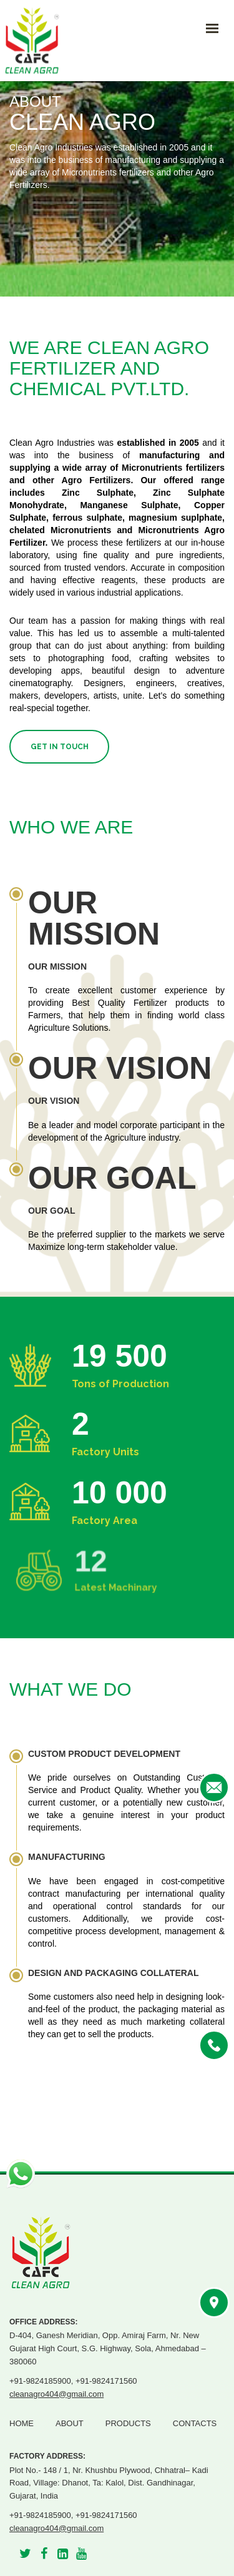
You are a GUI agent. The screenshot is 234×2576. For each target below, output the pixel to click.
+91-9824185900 (40, 2381)
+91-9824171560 (106, 2381)
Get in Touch (60, 746)
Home (21, 2423)
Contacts (195, 2423)
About (70, 2423)
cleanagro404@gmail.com (56, 2394)
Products (128, 2423)
